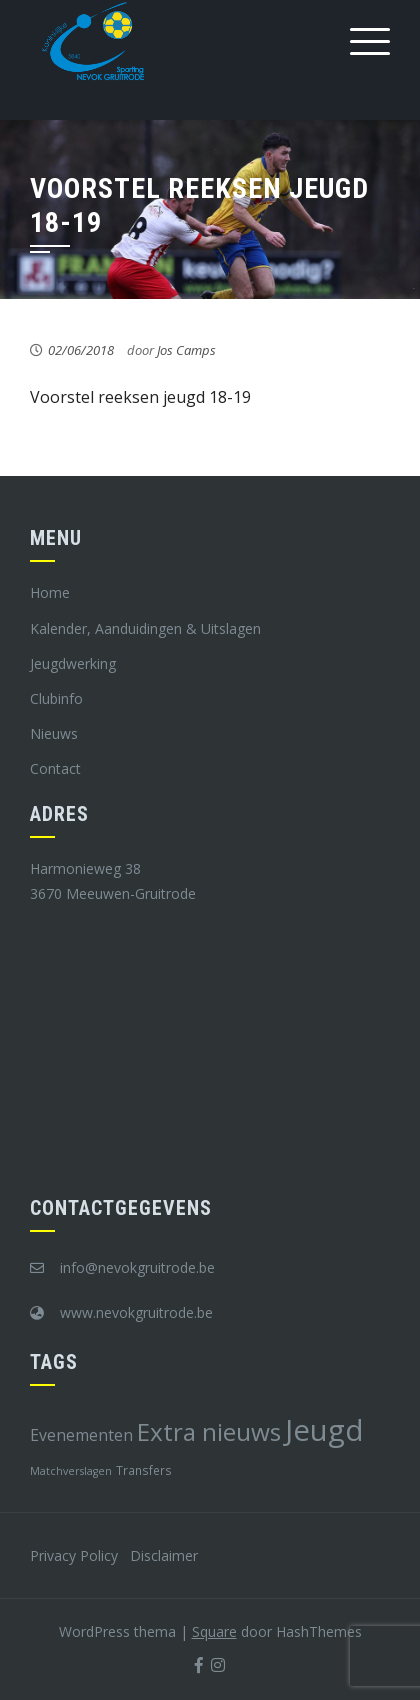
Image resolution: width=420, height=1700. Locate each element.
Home (50, 592)
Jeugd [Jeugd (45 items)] (324, 1430)
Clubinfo (56, 698)
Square (214, 1631)
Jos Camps (186, 350)
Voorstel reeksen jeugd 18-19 (140, 397)
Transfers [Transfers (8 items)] (144, 1470)
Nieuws (54, 733)
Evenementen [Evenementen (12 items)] (81, 1435)
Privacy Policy (74, 1555)
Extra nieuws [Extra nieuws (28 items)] (209, 1431)
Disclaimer (164, 1555)
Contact (55, 768)
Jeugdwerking (73, 663)
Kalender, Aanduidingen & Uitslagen (145, 628)
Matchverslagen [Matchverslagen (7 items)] (71, 1471)
